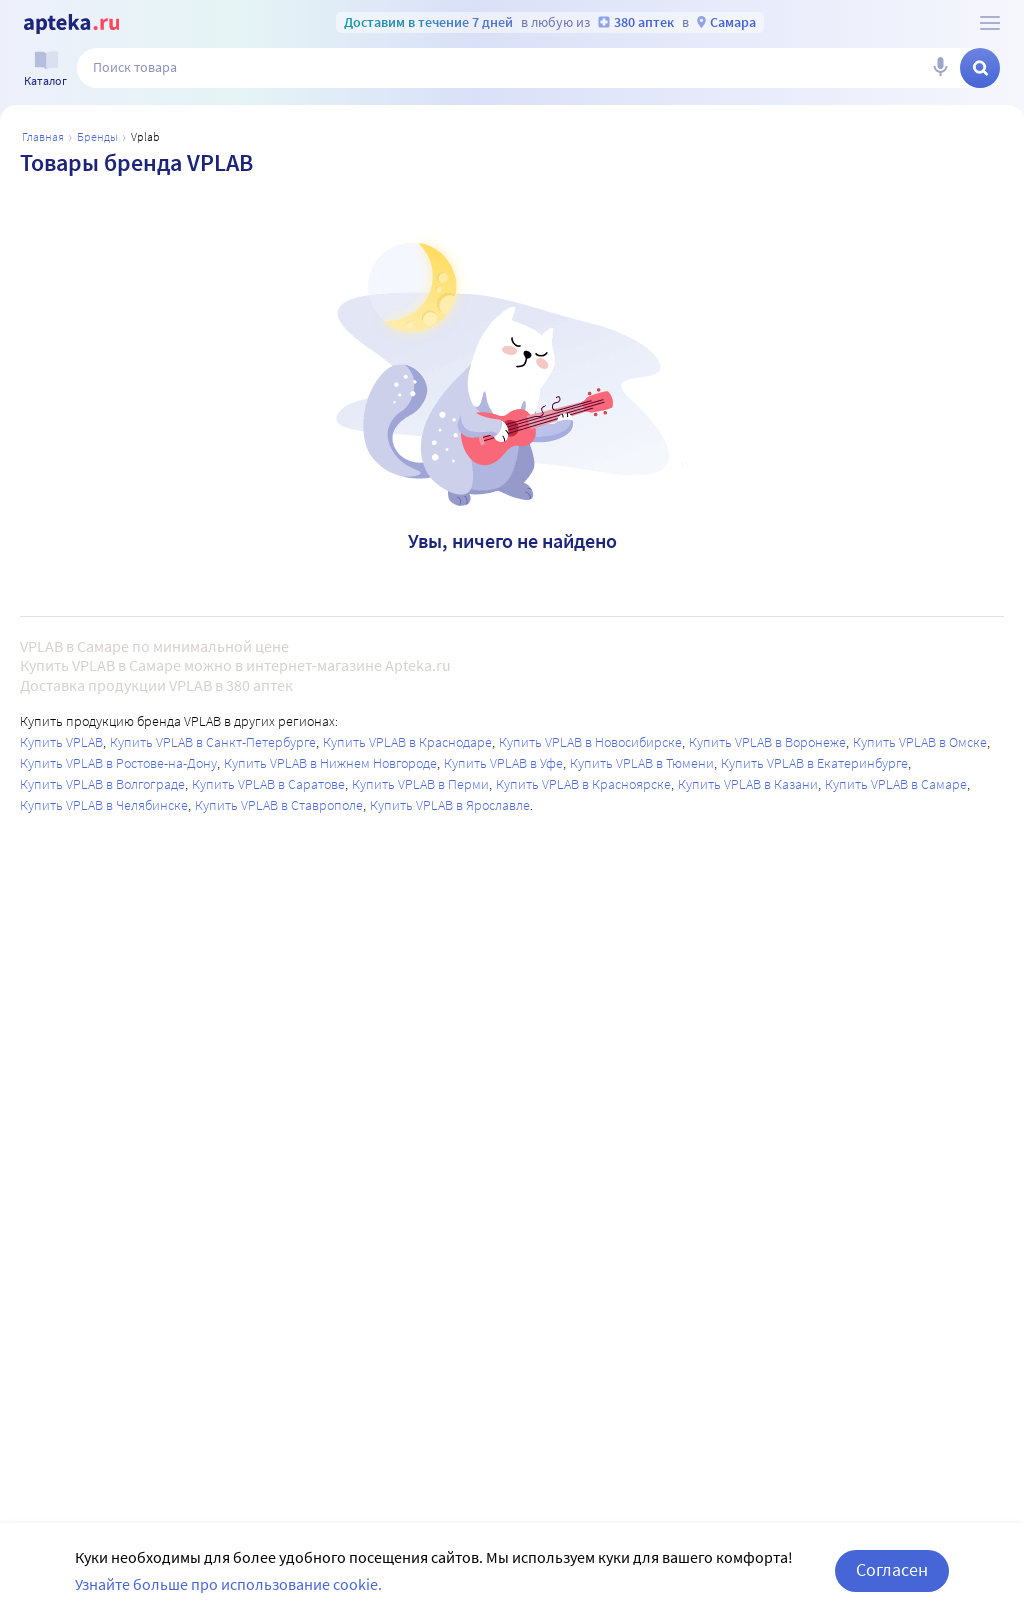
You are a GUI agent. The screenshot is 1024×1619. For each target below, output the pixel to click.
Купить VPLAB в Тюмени (642, 763)
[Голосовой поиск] (940, 68)
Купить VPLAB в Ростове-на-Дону (118, 763)
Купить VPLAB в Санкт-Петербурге (213, 742)
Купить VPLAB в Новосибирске (590, 742)
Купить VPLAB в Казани (748, 784)
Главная (43, 136)
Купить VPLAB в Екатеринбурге (814, 763)
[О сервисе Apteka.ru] (990, 23)
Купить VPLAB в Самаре (896, 784)
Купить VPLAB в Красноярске (583, 784)
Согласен (892, 1569)
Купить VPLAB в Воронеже (767, 742)
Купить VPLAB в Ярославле (450, 805)
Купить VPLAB (61, 742)
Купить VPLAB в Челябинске (104, 805)
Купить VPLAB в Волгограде (102, 784)
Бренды (97, 136)
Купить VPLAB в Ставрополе (279, 805)
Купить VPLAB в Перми (420, 784)
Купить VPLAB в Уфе (503, 763)
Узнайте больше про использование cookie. (228, 1584)
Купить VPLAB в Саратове (268, 784)
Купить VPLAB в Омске (920, 742)
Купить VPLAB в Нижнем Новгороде (330, 763)
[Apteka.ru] (71, 24)
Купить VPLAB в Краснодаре (407, 742)
